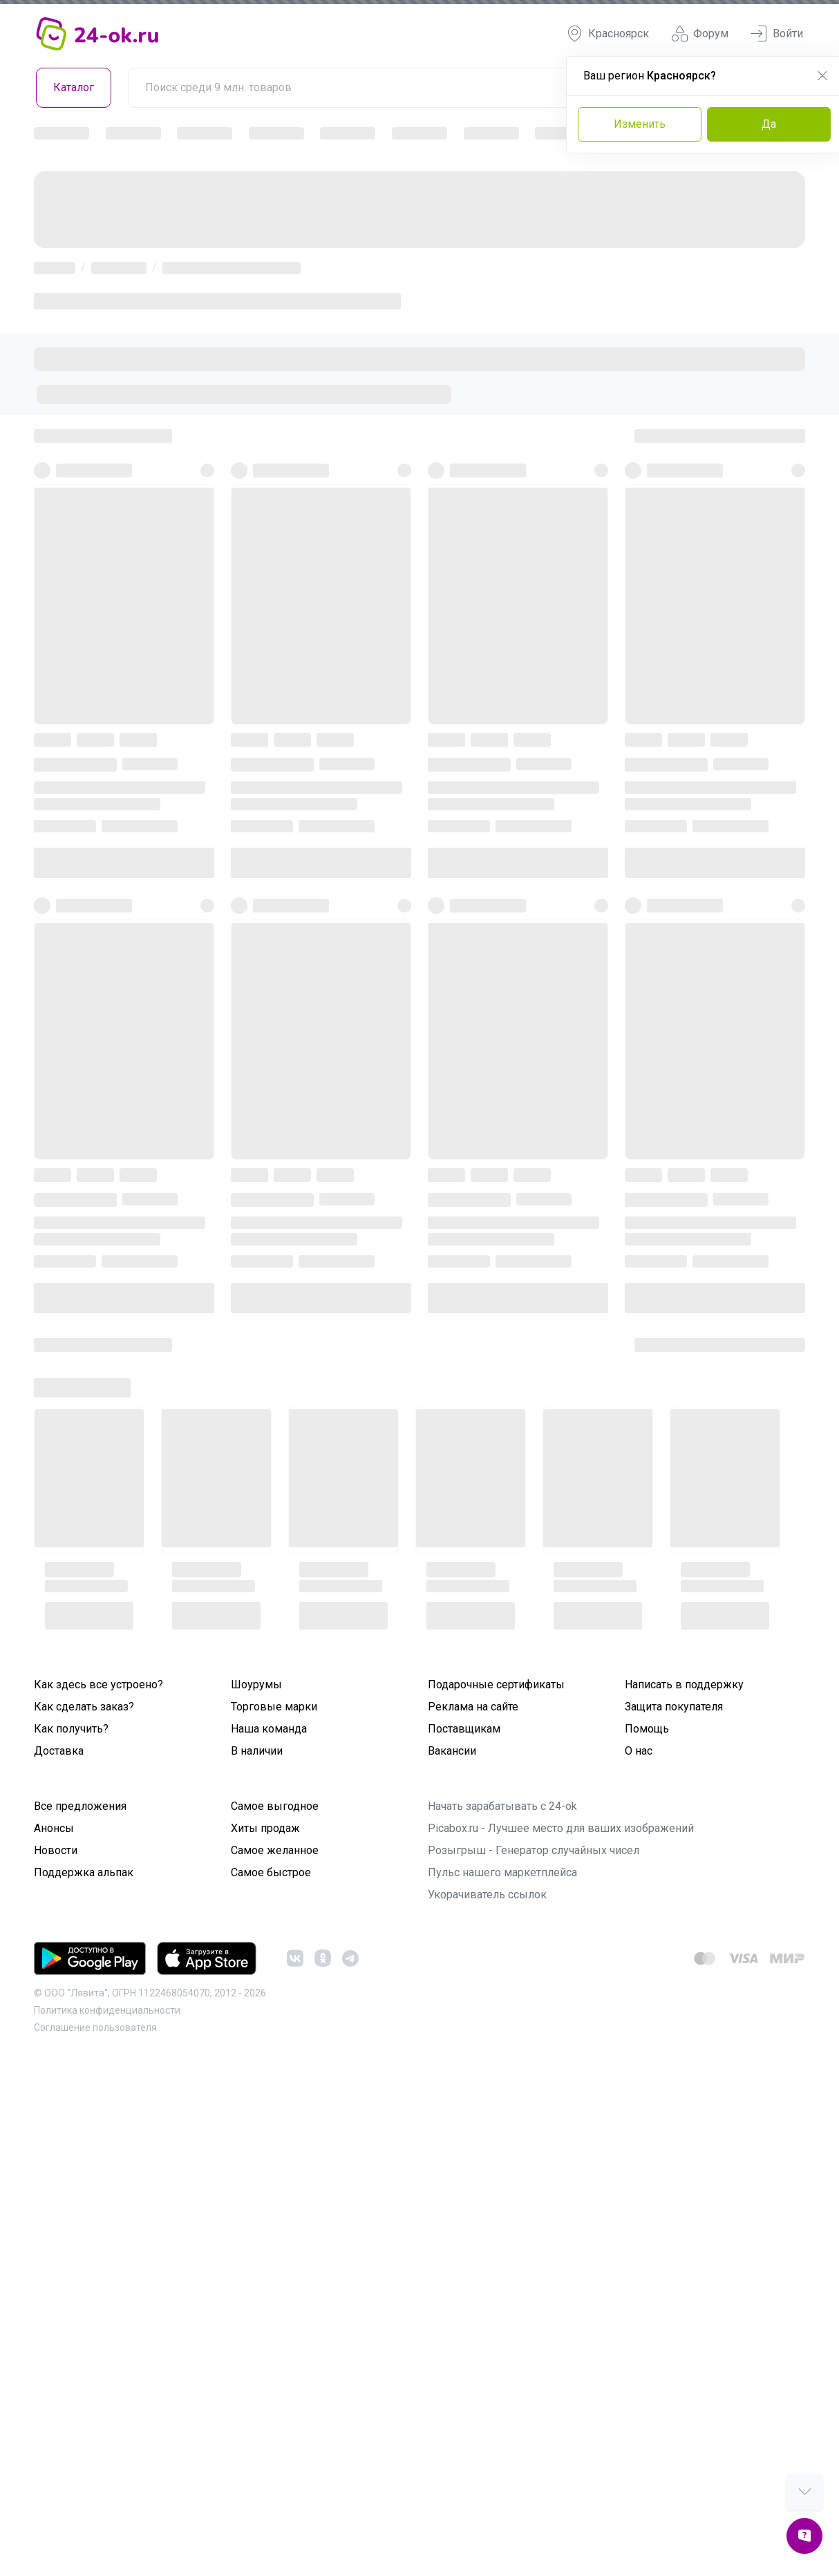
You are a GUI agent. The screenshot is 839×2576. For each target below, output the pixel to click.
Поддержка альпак (83, 1872)
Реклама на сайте (473, 1706)
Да (769, 124)
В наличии (257, 1750)
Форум (699, 34)
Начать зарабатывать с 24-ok (502, 1806)
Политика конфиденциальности (107, 2010)
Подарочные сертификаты (496, 1684)
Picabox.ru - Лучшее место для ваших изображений (561, 1828)
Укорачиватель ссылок (487, 1894)
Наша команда (269, 1728)
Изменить (640, 124)
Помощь (647, 1728)
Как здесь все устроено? (98, 1684)
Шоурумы (256, 1684)
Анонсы (54, 1828)
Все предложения (80, 1806)
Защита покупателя (674, 1706)
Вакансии (452, 1750)
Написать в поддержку (684, 1684)
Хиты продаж (265, 1828)
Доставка (59, 1750)
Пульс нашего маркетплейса (502, 1872)
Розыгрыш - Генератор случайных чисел (533, 1850)
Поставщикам (464, 1728)
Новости (55, 1850)
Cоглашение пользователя (95, 2027)
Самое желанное (275, 1850)
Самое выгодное (275, 1806)
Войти (777, 34)
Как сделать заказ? (84, 1706)
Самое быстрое (271, 1872)
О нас (638, 1750)
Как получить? (71, 1728)
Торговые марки (274, 1706)
